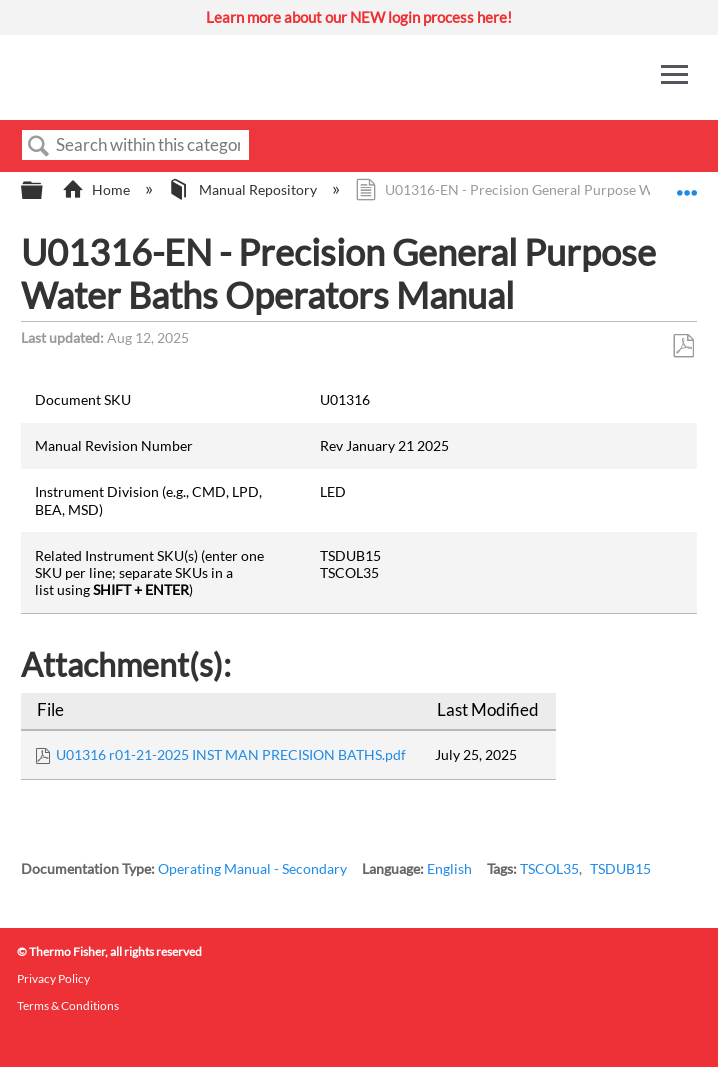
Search (39, 146)
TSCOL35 (549, 868)
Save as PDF (683, 346)
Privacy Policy (53, 978)
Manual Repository (243, 189)
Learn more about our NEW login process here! (359, 17)
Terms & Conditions (68, 1005)
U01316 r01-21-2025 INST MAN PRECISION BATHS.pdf (231, 754)
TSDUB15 (620, 868)
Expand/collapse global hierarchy (45, 191)
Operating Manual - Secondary (252, 868)
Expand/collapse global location (687, 184)
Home (97, 189)
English (449, 868)
